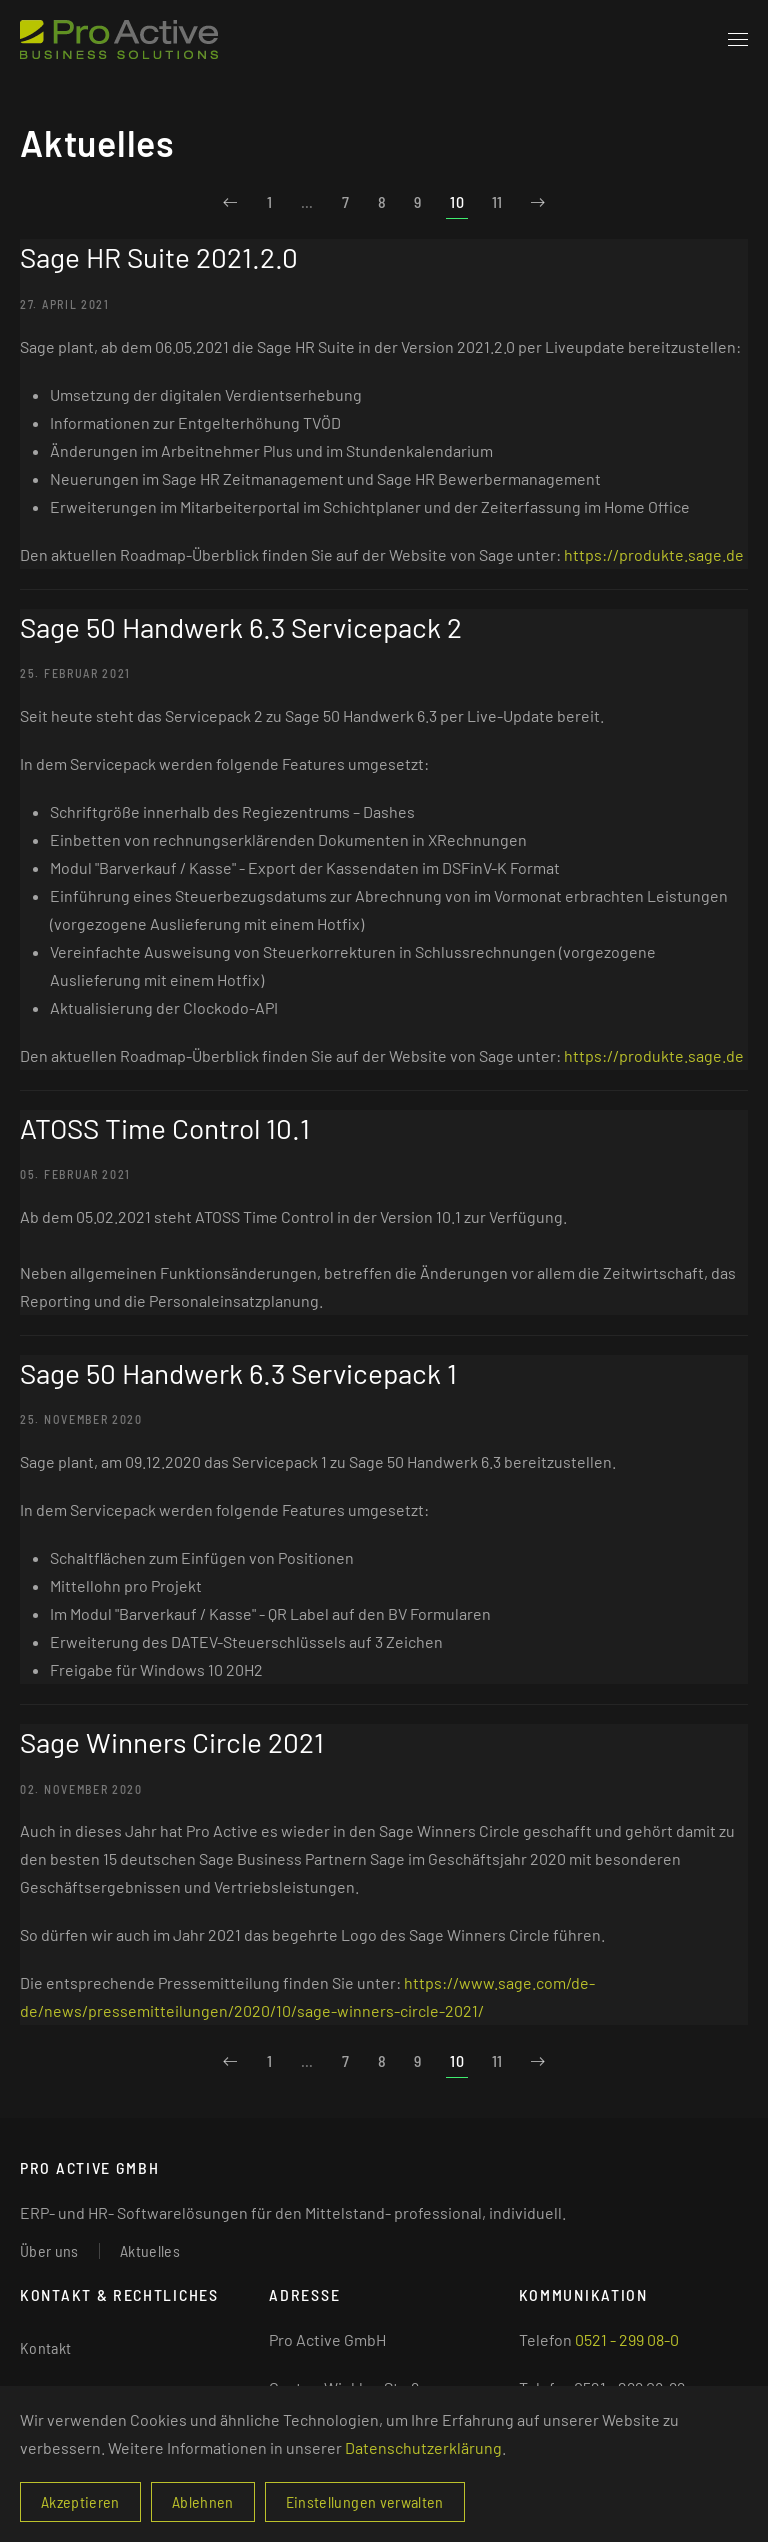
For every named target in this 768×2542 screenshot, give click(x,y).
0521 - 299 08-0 (627, 2339)
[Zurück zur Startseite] (119, 40)
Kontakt (45, 2347)
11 (497, 201)
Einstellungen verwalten (365, 2501)
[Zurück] (230, 202)
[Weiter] (538, 202)
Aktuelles (150, 2250)
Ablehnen (203, 2501)
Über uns (49, 2250)
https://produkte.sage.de (654, 554)
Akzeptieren (80, 2501)
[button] (738, 40)
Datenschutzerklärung (423, 2447)
